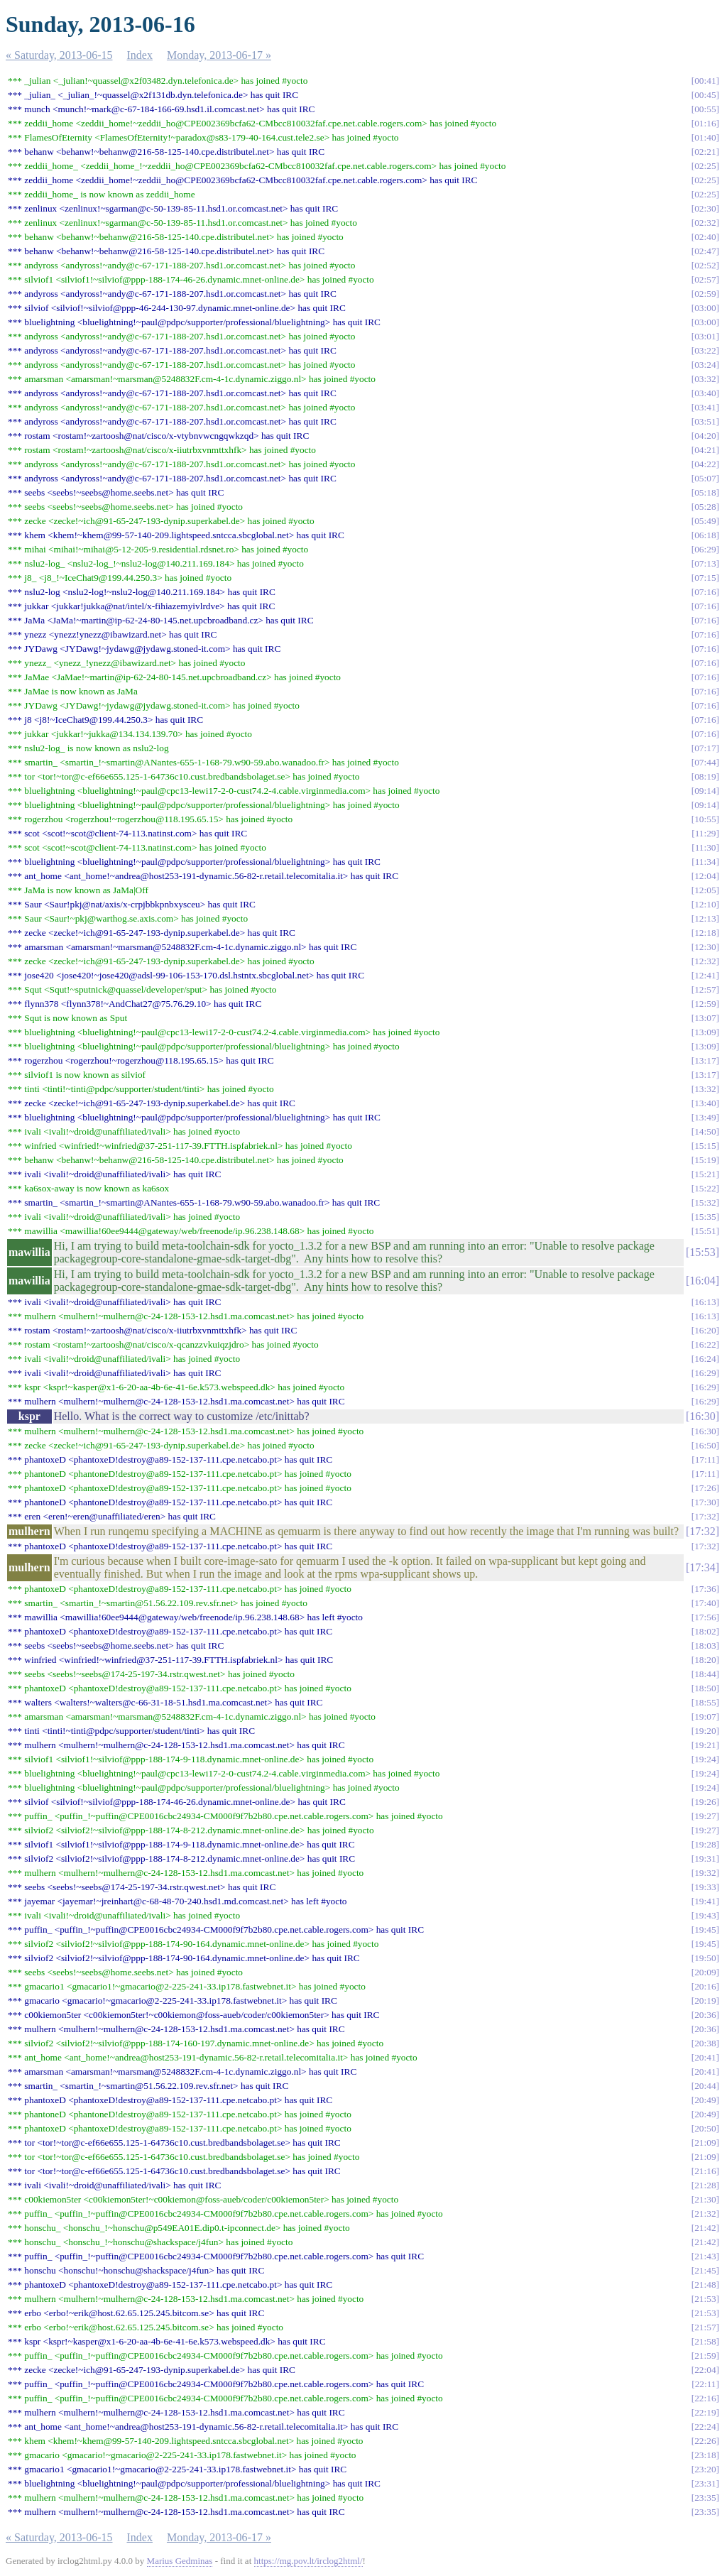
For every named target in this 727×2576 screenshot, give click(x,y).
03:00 (705, 307)
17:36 (705, 1588)
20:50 (705, 2128)
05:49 (705, 520)
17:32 (705, 1516)
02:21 (705, 151)
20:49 (705, 2100)
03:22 (705, 350)
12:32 (705, 961)
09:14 (705, 790)
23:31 (705, 2483)
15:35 (705, 1216)
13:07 (705, 1018)
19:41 (705, 1901)
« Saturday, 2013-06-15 (59, 55)
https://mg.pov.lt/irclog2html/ (308, 2560)
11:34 (705, 861)
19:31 (705, 1858)
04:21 (705, 449)
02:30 (705, 208)
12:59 (705, 1003)
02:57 (705, 279)
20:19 (705, 2000)
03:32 (705, 378)
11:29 (705, 833)
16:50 (705, 1445)
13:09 (705, 1032)
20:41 (705, 2057)
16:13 (705, 1302)
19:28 (705, 1844)
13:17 (705, 1060)
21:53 (705, 2298)
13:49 (705, 1117)
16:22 (705, 1344)
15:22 (705, 1188)
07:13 (705, 563)
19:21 (705, 1745)
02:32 (705, 222)
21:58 (705, 2341)
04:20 (705, 435)
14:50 (705, 1131)
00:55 (705, 109)
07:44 (705, 762)
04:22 (705, 464)
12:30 (705, 947)
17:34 (702, 1567)
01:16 (705, 123)
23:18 (705, 2455)
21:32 (705, 2213)
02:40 (705, 236)
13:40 (705, 1103)
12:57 (705, 989)
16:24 (705, 1358)
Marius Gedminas (180, 2560)
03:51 (705, 421)
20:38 (705, 2043)
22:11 (705, 2384)
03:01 (705, 336)
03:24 (705, 364)
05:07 (705, 478)
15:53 (702, 1252)
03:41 (705, 407)
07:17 (705, 748)
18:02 (705, 1631)
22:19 (705, 2412)
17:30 (705, 1502)
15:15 (705, 1145)
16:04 (702, 1281)
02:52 (705, 265)
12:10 (705, 904)
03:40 (705, 393)
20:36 (705, 2014)
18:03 (705, 1645)
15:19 (705, 1160)
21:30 (705, 2199)
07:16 (705, 591)
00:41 (705, 80)
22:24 (705, 2426)
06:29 (705, 549)
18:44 (705, 1674)
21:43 (705, 2256)
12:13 (705, 918)
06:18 (705, 535)
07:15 (705, 577)
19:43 (705, 1915)
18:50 (705, 1688)
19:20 (705, 1730)
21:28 (705, 2185)
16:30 (702, 1416)
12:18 (705, 932)
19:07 (705, 1716)
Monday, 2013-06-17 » (219, 55)
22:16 (705, 2398)
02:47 (705, 251)
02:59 (705, 293)
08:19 (705, 776)
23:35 (705, 2497)
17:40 (705, 1603)
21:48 (705, 2284)
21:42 (705, 2227)
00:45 (705, 94)
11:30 (705, 847)
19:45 (705, 1929)
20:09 (705, 1972)
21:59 (705, 2355)
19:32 (705, 1872)
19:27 (705, 1816)
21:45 (705, 2270)
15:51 (705, 1231)
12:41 (705, 975)
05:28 (705, 506)
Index (140, 55)
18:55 (705, 1702)
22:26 (705, 2440)
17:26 (705, 1488)
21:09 (705, 2142)
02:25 (705, 165)
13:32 (705, 1089)
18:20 (705, 1659)
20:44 (705, 2085)
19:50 (705, 1958)
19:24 (705, 1759)
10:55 (705, 819)
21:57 (705, 2327)
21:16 (705, 2171)
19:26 (705, 1801)
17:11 (705, 1459)
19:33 (705, 1887)
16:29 (705, 1373)
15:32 (705, 1202)
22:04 (705, 2369)
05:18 (705, 492)
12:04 (705, 876)
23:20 (705, 2469)
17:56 (705, 1617)
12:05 (705, 890)
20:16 (705, 1986)
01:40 (705, 137)
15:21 (705, 1174)
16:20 (705, 1330)
